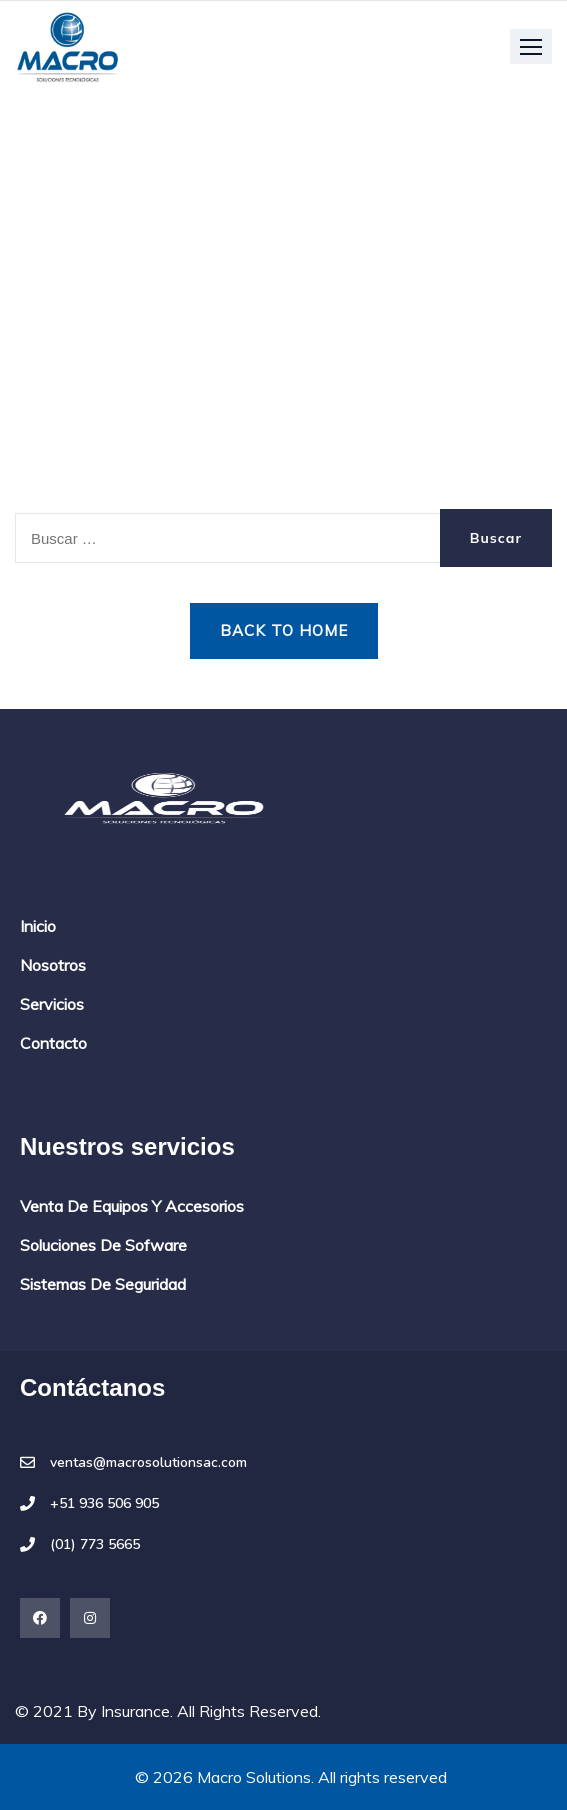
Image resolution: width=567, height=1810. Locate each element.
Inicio (38, 926)
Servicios (52, 1004)
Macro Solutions (254, 1777)
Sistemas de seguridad (103, 1284)
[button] (531, 46)
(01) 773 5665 (95, 1545)
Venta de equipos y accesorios (132, 1206)
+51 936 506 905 (104, 1504)
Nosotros (53, 965)
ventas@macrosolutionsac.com (148, 1463)
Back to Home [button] (284, 630)
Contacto (53, 1043)
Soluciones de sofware (103, 1245)
